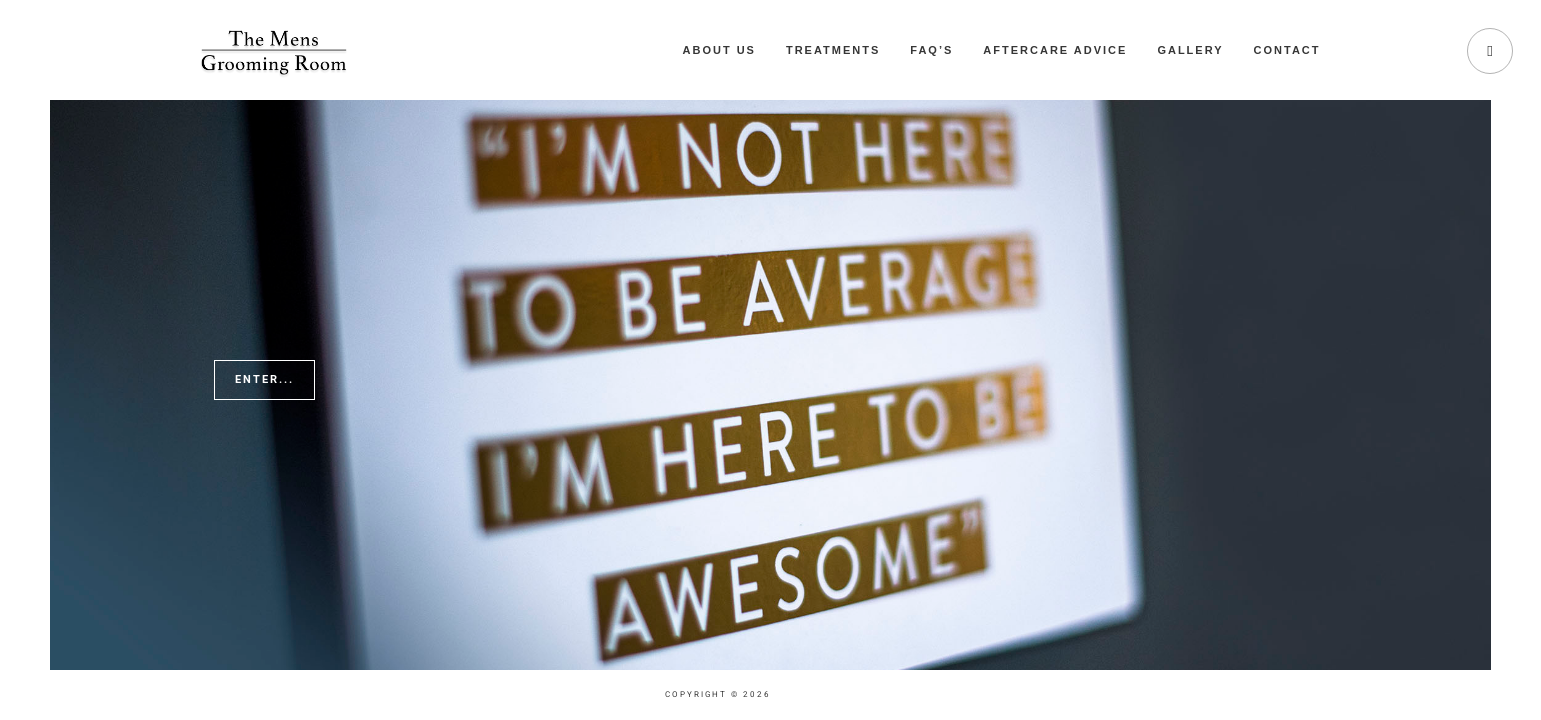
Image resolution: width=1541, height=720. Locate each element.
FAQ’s (931, 50)
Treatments (833, 50)
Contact (1287, 50)
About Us (719, 50)
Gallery (1190, 50)
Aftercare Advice (1055, 50)
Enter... (264, 379)
